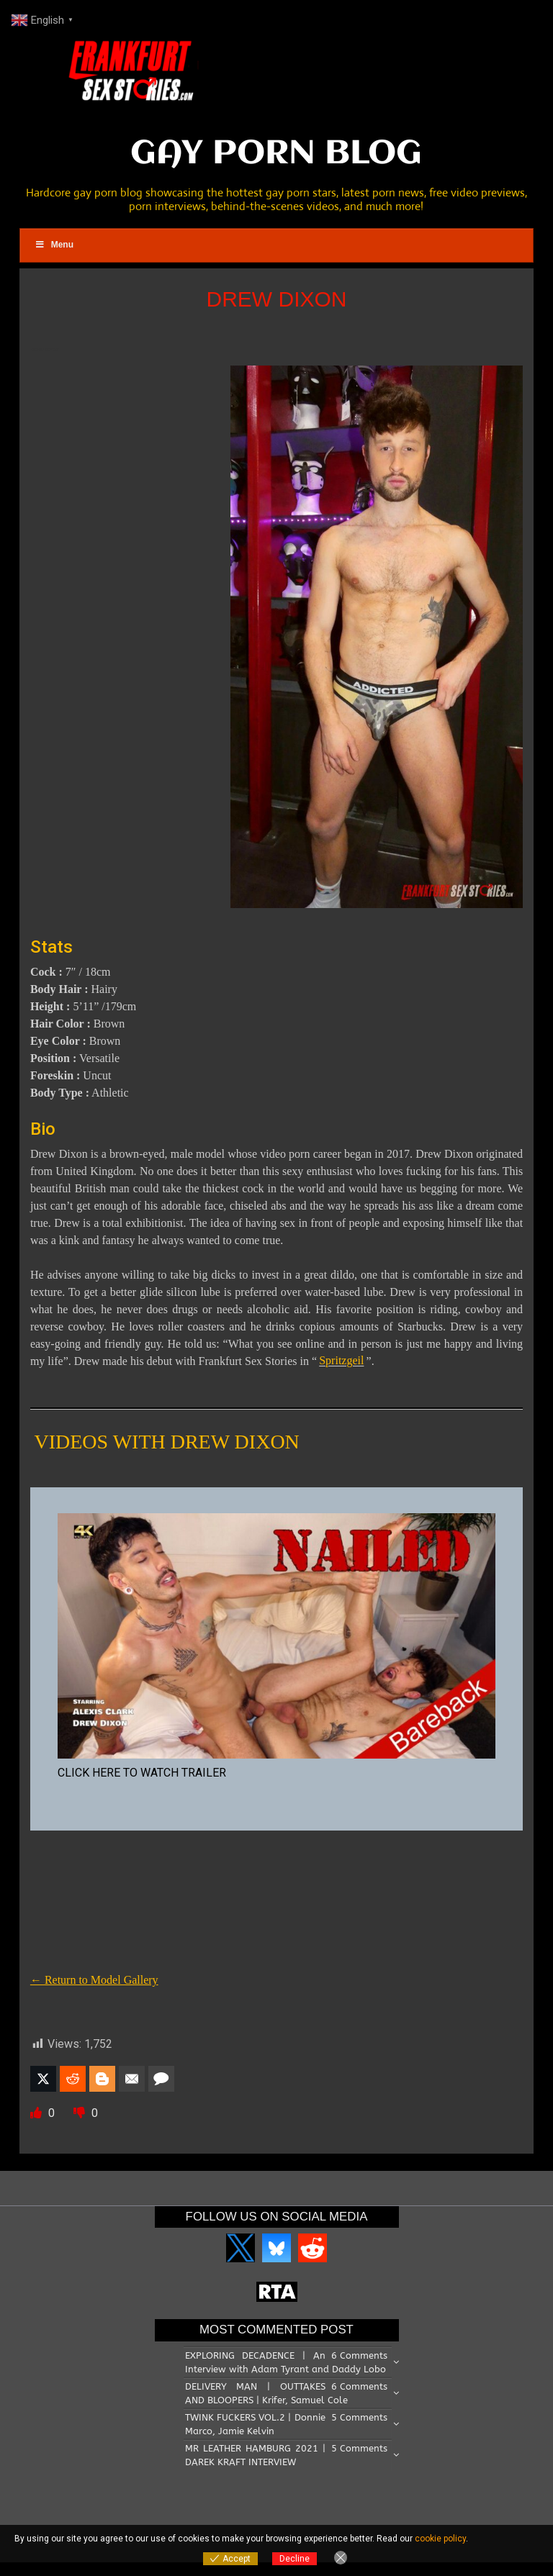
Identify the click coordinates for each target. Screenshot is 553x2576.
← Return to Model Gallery (94, 1980)
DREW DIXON (276, 299)
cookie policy (440, 2539)
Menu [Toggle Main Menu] (54, 245)
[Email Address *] (387, 2424)
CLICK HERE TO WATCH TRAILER (142, 1772)
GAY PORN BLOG (276, 154)
